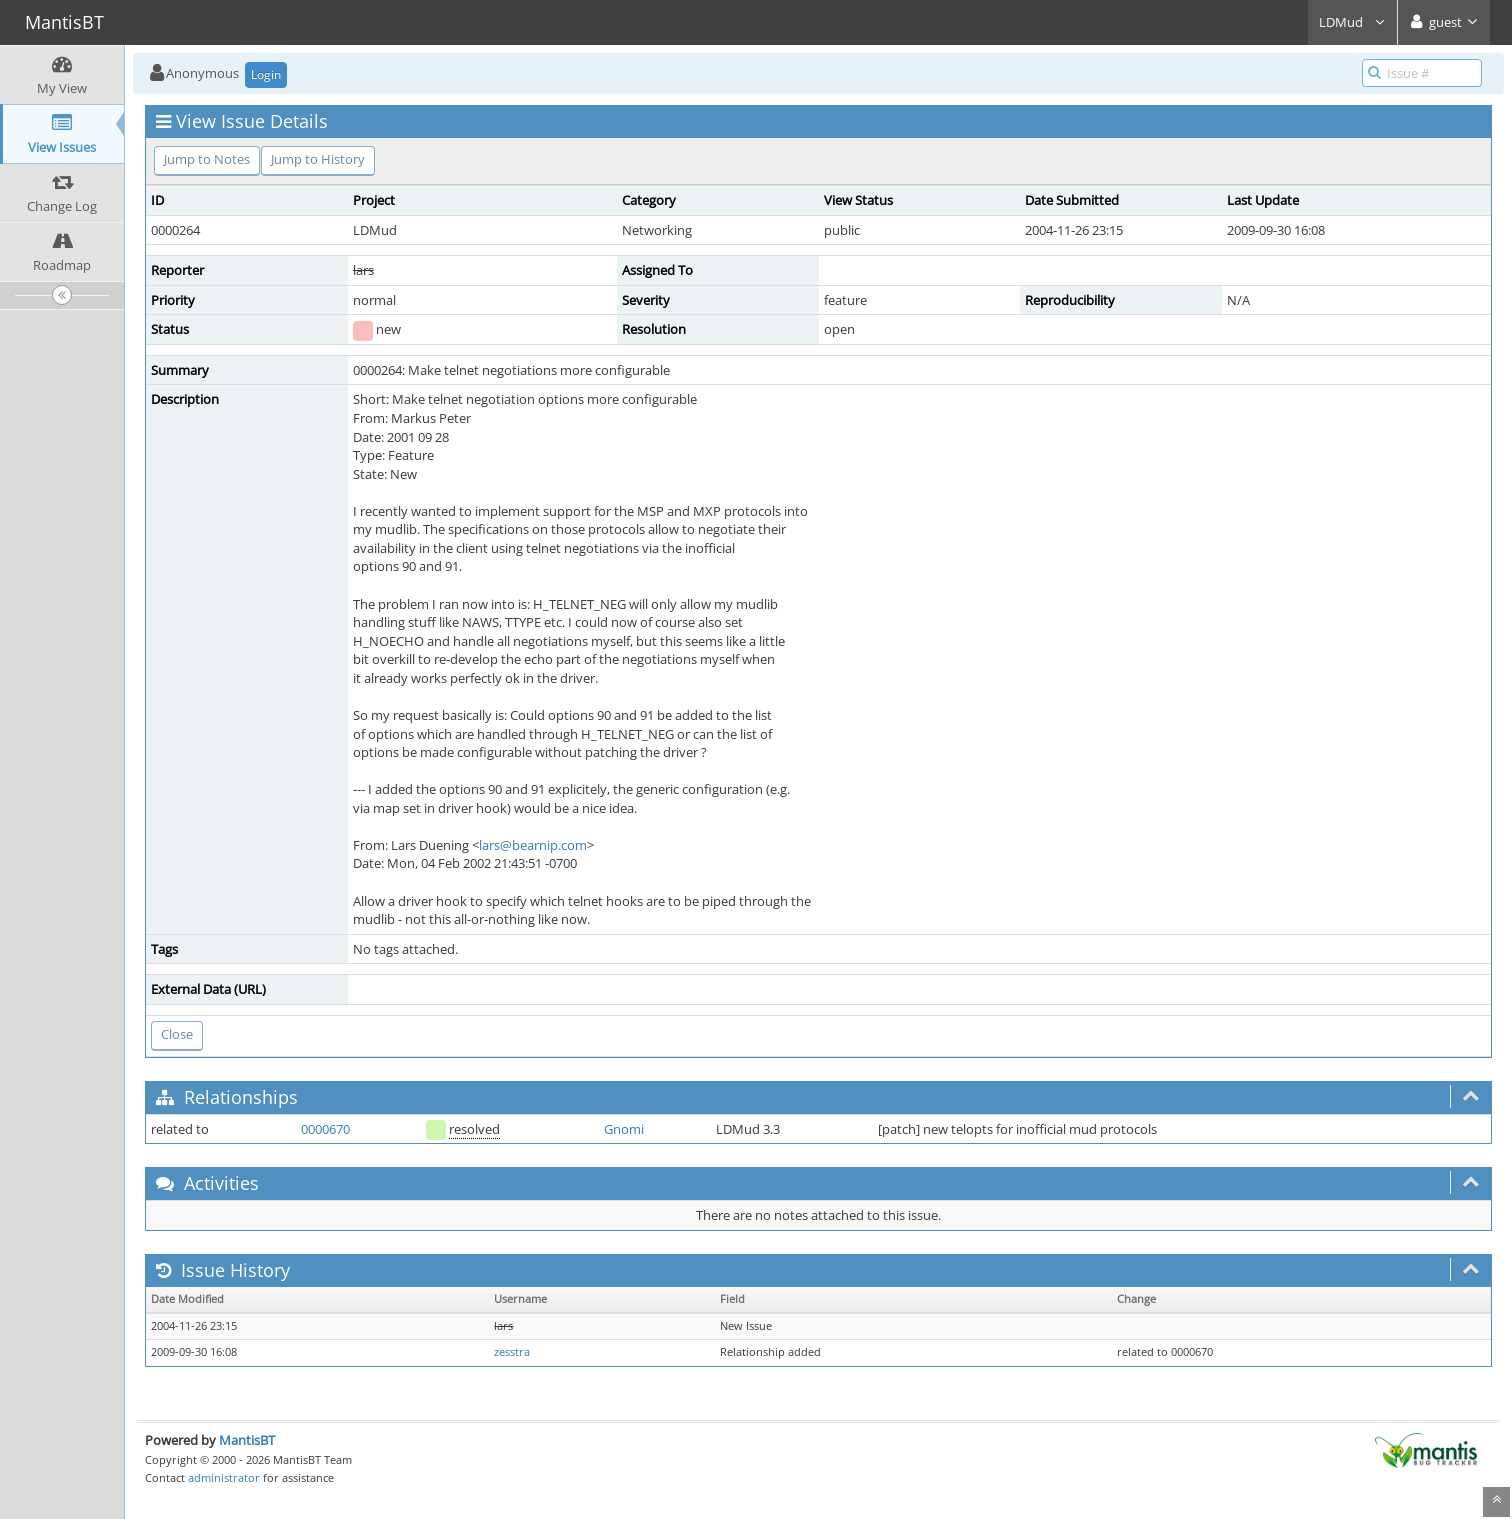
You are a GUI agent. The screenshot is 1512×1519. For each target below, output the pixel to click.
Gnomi (624, 1129)
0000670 (325, 1129)
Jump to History (318, 159)
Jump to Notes (207, 159)
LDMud (1352, 22)
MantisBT (247, 1440)
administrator (224, 1477)
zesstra (512, 1352)
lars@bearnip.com (533, 845)
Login (266, 74)
